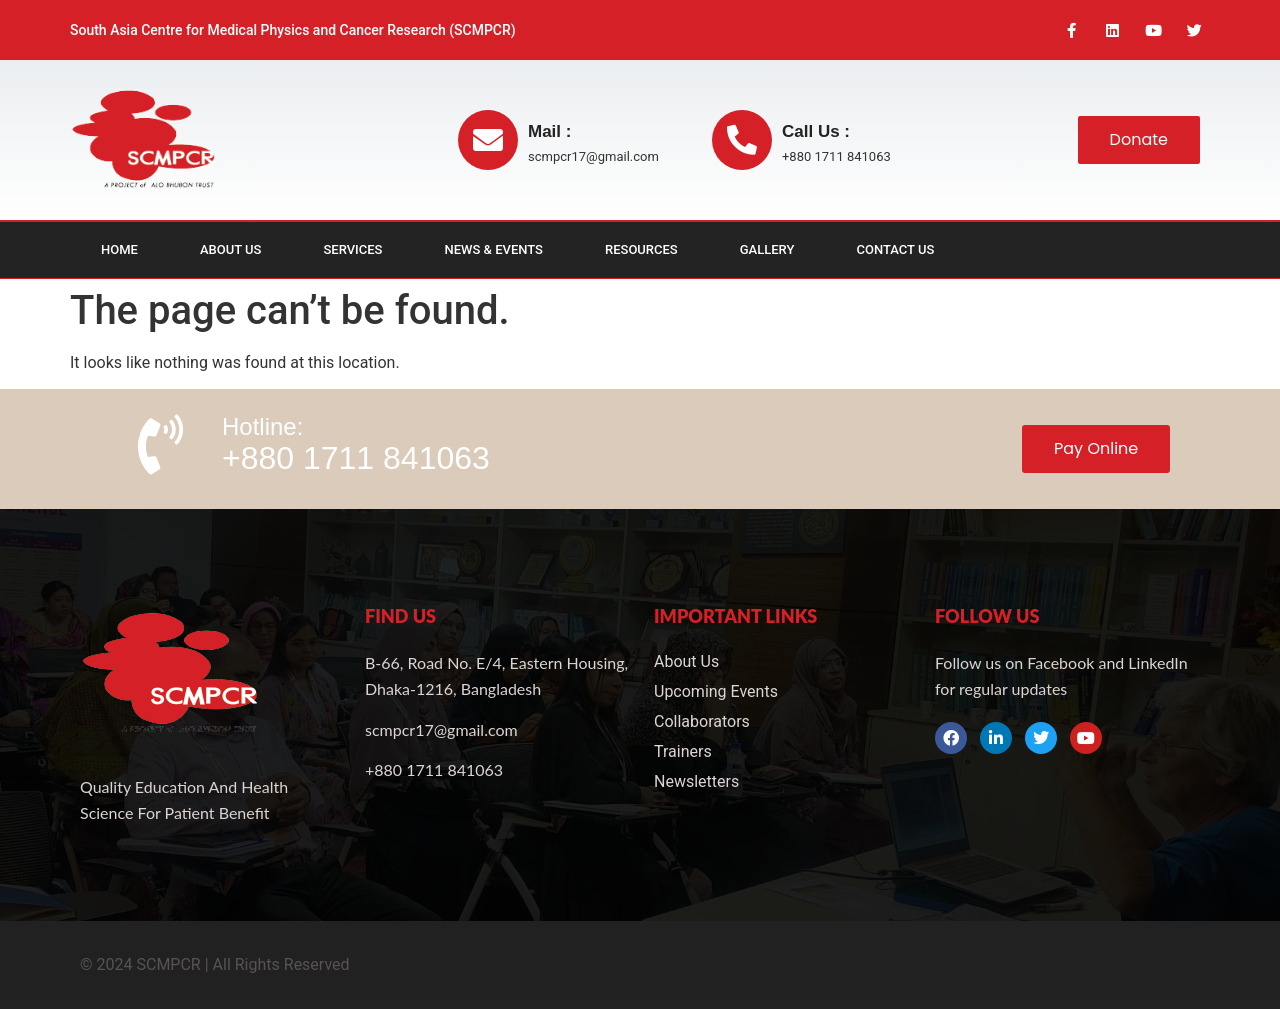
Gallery (767, 250)
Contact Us (895, 250)
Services (352, 250)
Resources (641, 250)
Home (119, 250)
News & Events (494, 250)
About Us (231, 250)
